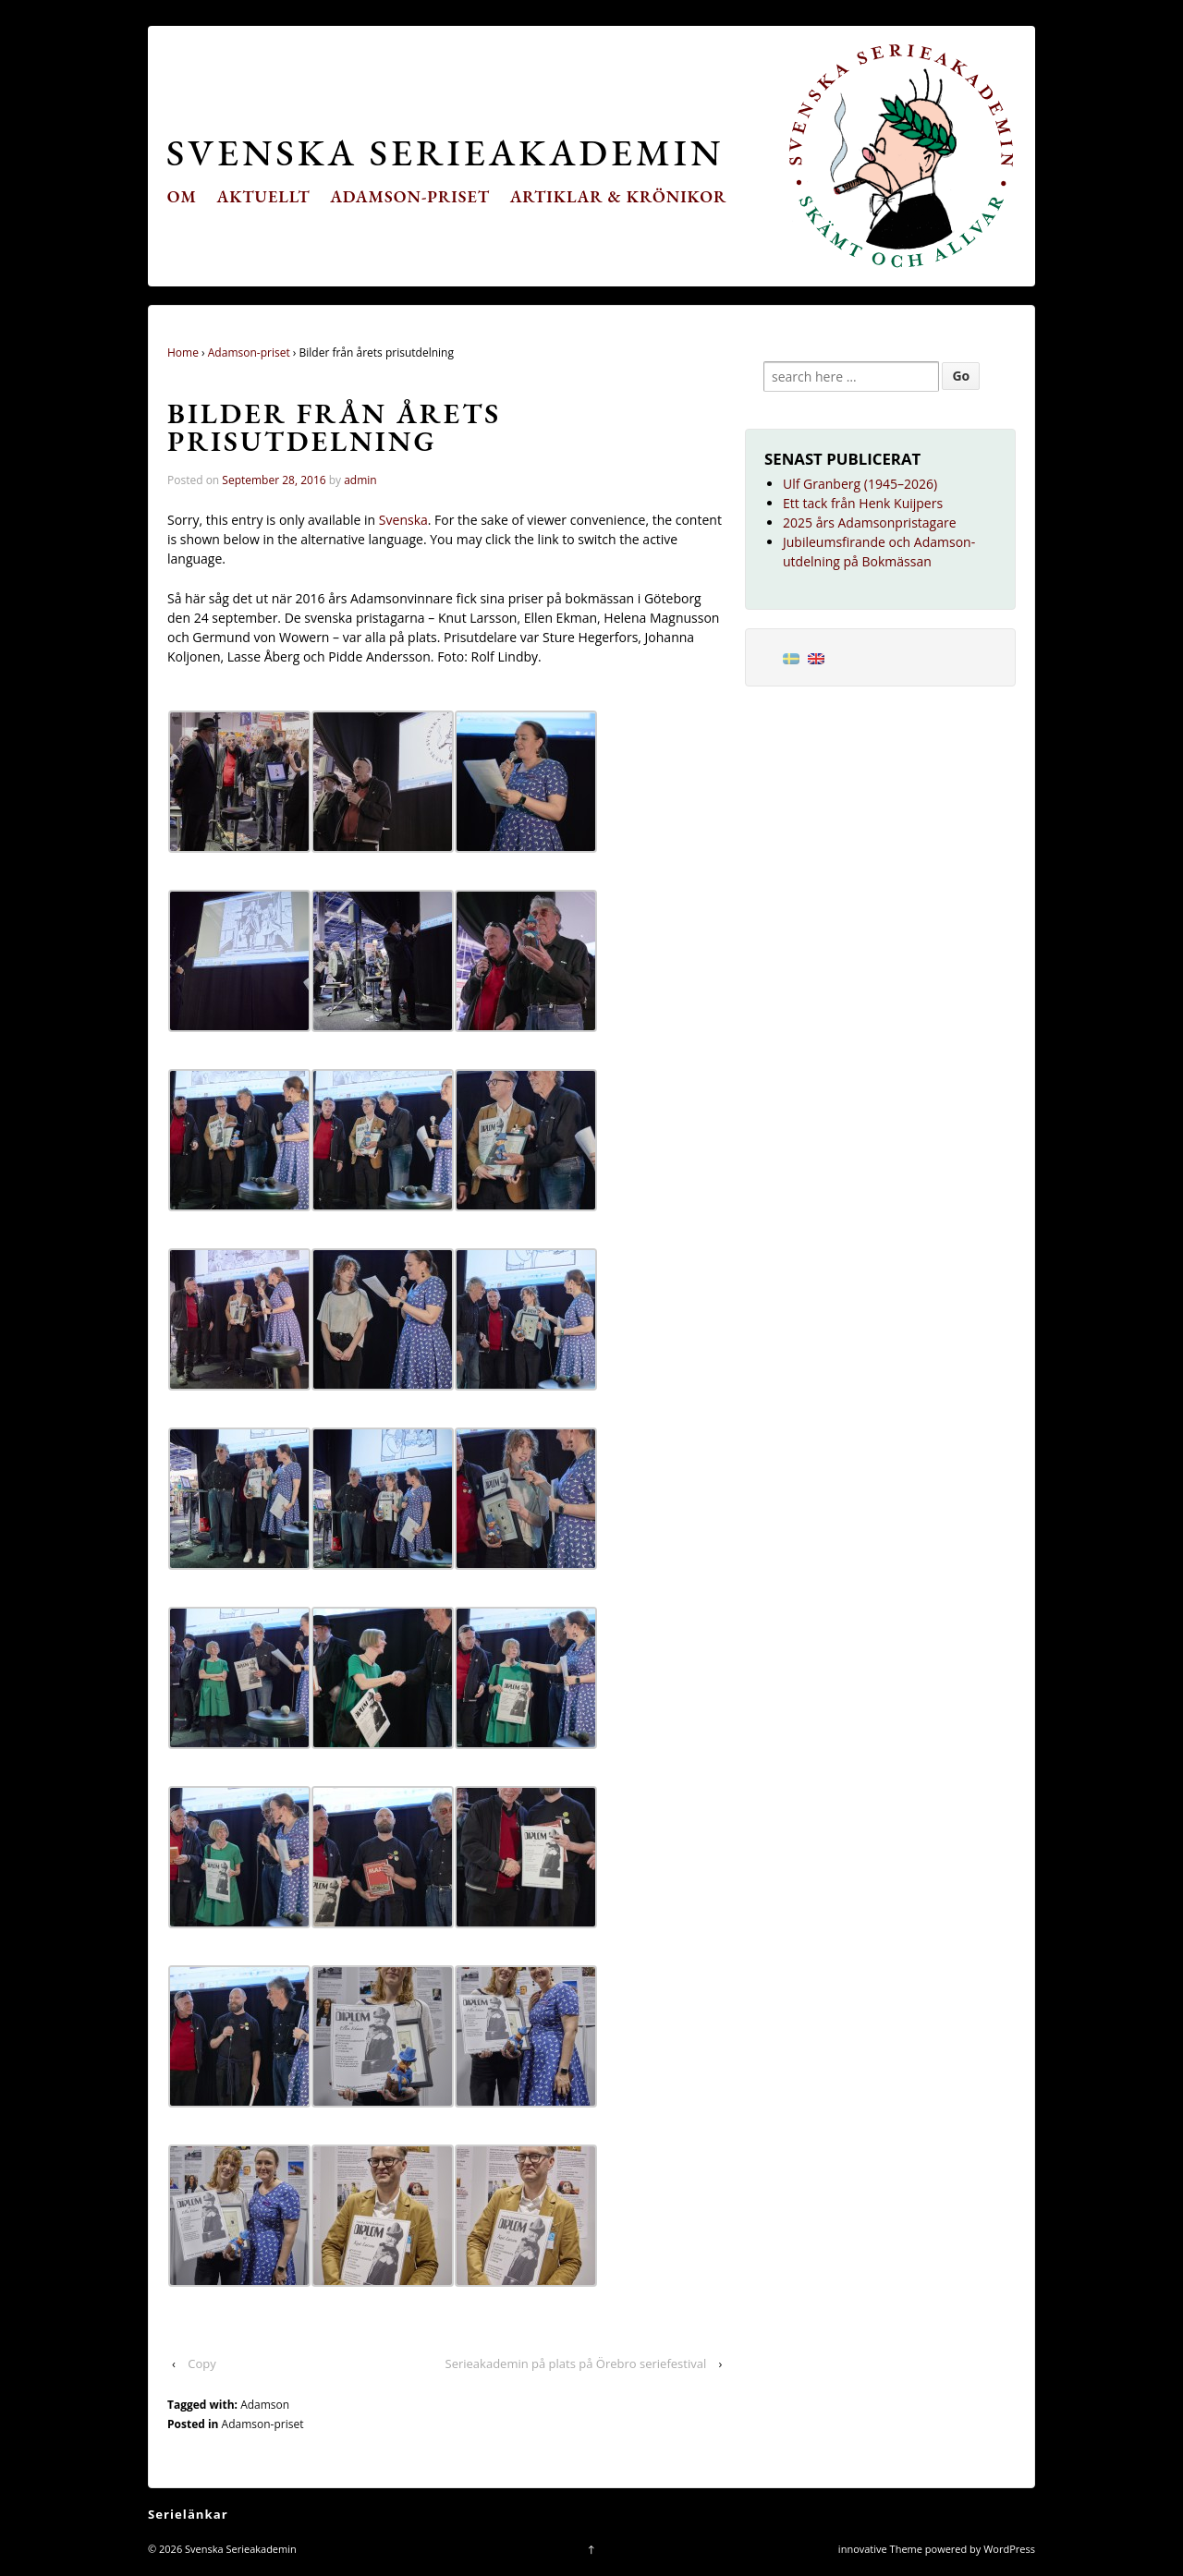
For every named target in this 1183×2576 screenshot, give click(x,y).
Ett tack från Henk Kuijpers (863, 503)
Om (182, 196)
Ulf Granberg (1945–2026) (860, 483)
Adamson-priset (410, 196)
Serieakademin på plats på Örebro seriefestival (576, 2363)
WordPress (1009, 2549)
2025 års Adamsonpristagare (870, 522)
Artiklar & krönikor (618, 196)
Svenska (403, 520)
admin (360, 480)
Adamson (264, 2404)
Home (183, 352)
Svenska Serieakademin (445, 152)
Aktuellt (264, 196)
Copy (201, 2363)
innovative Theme (880, 2549)
